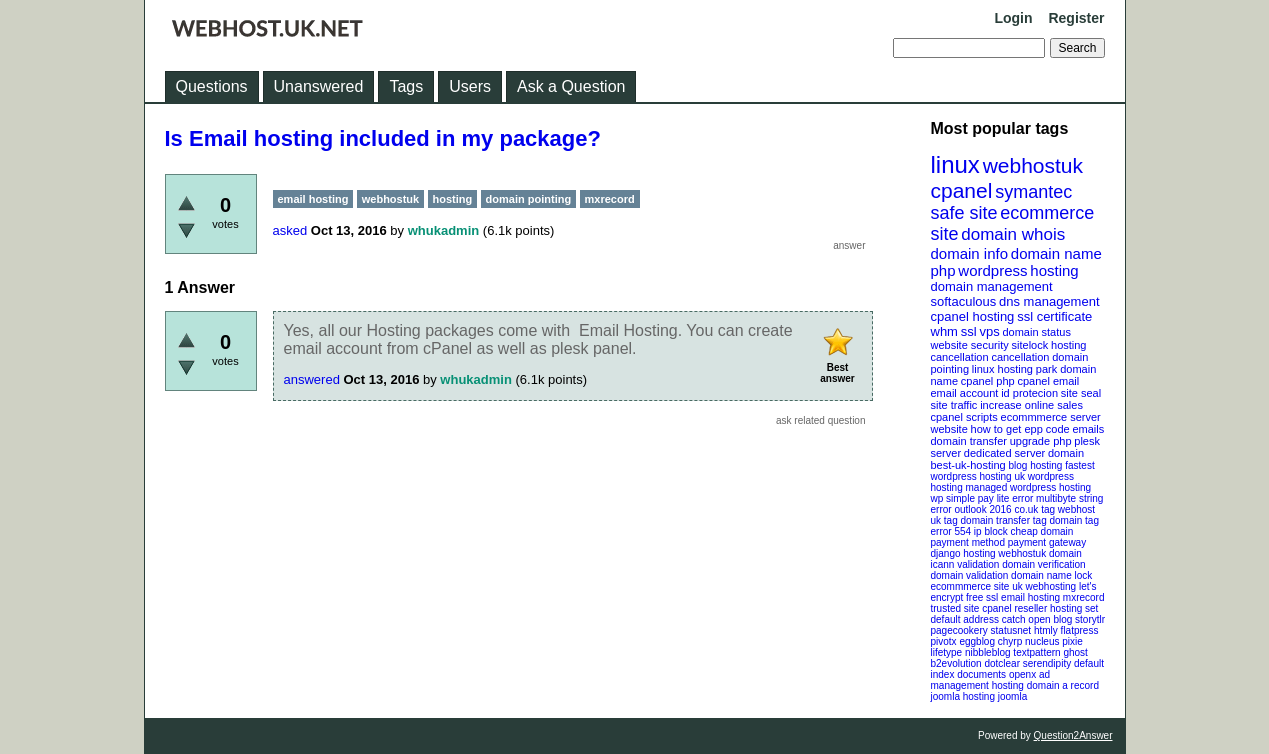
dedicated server (1004, 453)
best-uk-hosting (968, 465)
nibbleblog (988, 652)
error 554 (951, 531)
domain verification (1043, 564)
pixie (1072, 641)
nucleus (1042, 641)
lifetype (947, 652)
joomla (1012, 696)
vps (989, 331)
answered (312, 379)
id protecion (1029, 393)
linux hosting (1002, 369)
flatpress (1080, 630)
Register (1076, 18)
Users (470, 86)
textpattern (1036, 652)
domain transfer (969, 441)
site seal (1081, 393)
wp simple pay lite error (982, 498)
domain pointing (529, 199)
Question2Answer (1073, 735)
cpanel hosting (973, 316)
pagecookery (959, 630)
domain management (992, 286)
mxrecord (1084, 597)
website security (970, 345)
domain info (970, 253)
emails (1088, 429)
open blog (1050, 619)
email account (965, 393)
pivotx (944, 641)
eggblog (977, 641)
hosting (1054, 270)
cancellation (1020, 357)
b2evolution (956, 663)
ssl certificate (1054, 316)
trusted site (955, 608)
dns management (1049, 301)
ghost (1075, 652)
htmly (1046, 630)
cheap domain (1042, 531)
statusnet (1011, 630)
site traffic (954, 405)
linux (955, 164)
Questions (212, 86)
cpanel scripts (964, 417)
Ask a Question (571, 86)
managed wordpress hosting (1029, 487)
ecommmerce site (970, 586)
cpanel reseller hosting (1032, 608)
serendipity (1047, 663)
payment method (968, 542)
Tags (406, 86)
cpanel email (1048, 381)
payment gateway (1047, 542)
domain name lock (1051, 575)
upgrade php (1041, 441)
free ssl (982, 597)
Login (1013, 18)
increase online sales (1031, 405)
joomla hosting (963, 696)
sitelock (1030, 345)
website (949, 429)
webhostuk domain (1039, 553)
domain (1066, 453)
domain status (1036, 332)
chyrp (1010, 641)
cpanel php (988, 381)
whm (944, 331)
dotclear (1002, 663)
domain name (1056, 253)
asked (290, 230)
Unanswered (319, 86)
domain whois (1013, 234)
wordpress (992, 270)
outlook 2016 (982, 509)
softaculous (964, 301)
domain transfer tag (1004, 520)
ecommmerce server (1051, 417)
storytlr (1090, 619)
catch (1014, 619)
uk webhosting (1044, 586)
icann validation (965, 564)
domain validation (970, 575)
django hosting (963, 553)
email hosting (1030, 597)
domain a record (1063, 685)
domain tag (1073, 520)
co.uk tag (1034, 509)
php (943, 270)
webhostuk (1033, 165)
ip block (991, 531)
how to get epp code (1020, 429)
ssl (969, 331)
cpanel (962, 190)
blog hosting (1036, 465)
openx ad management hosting (991, 680)
